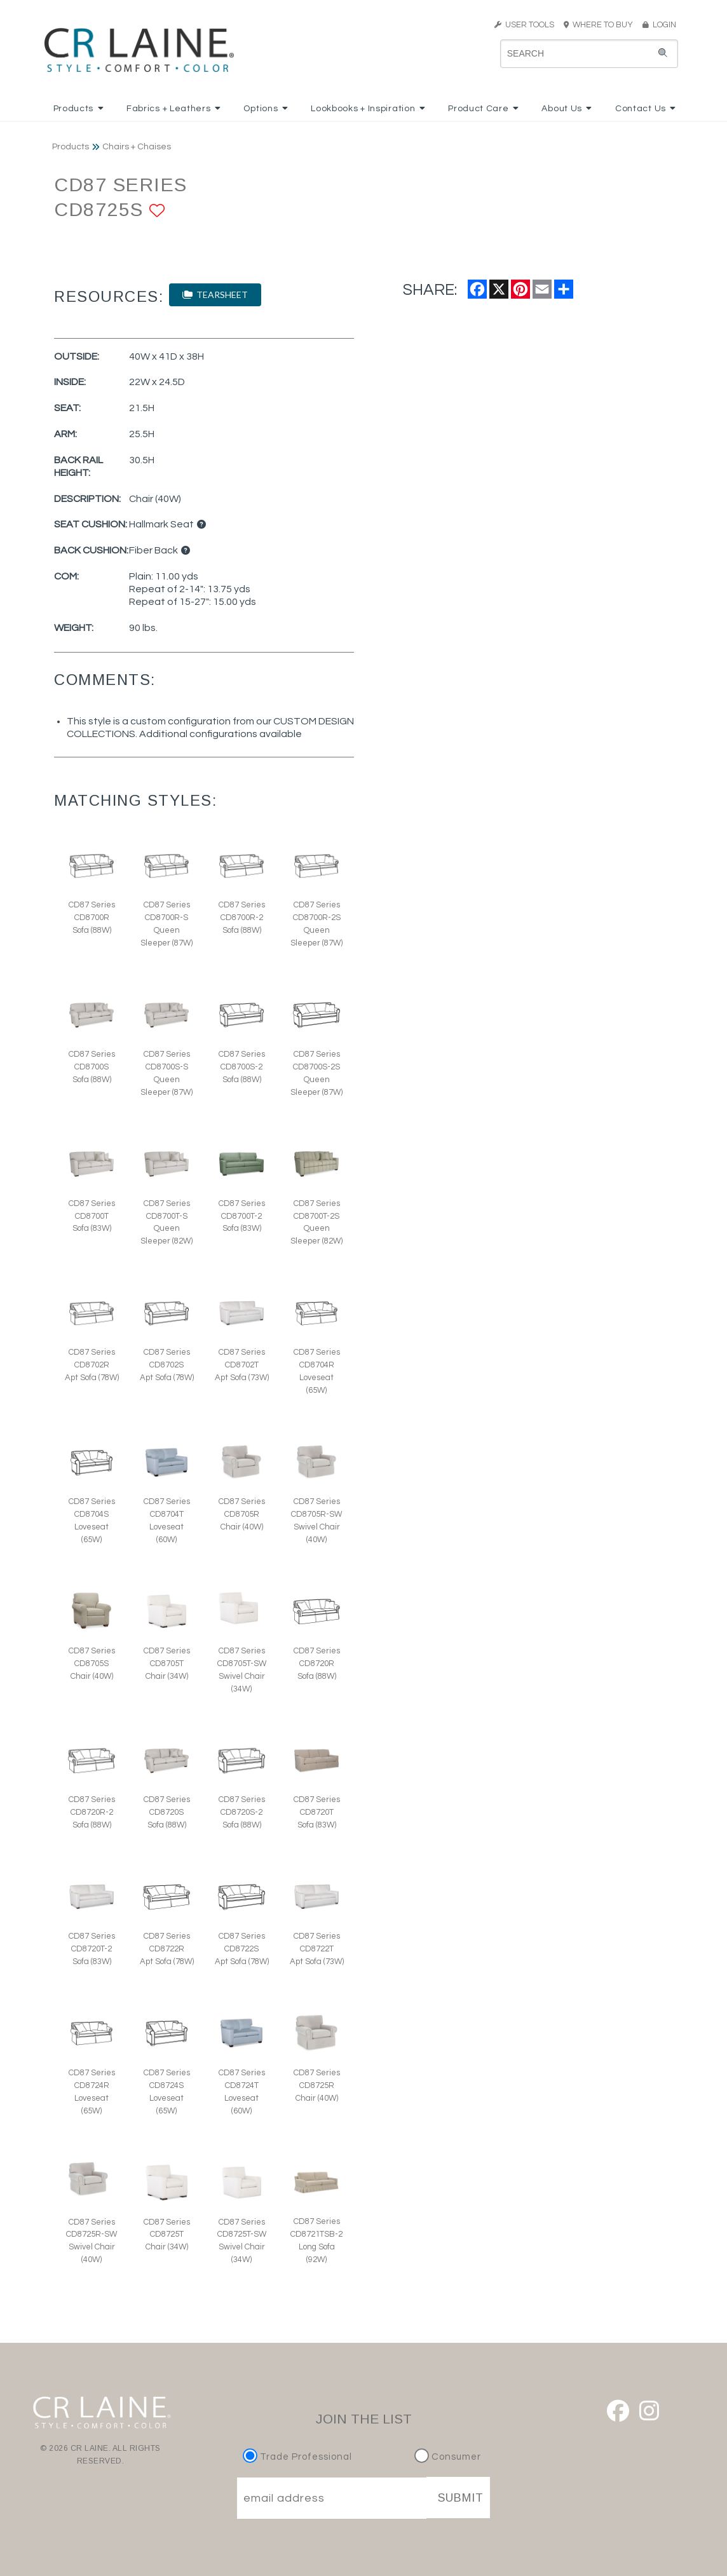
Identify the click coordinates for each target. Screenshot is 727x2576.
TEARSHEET (215, 294)
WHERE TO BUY (602, 24)
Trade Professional (299, 2457)
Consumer (447, 2457)
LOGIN (659, 24)
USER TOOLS (524, 24)
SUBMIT (461, 2497)
